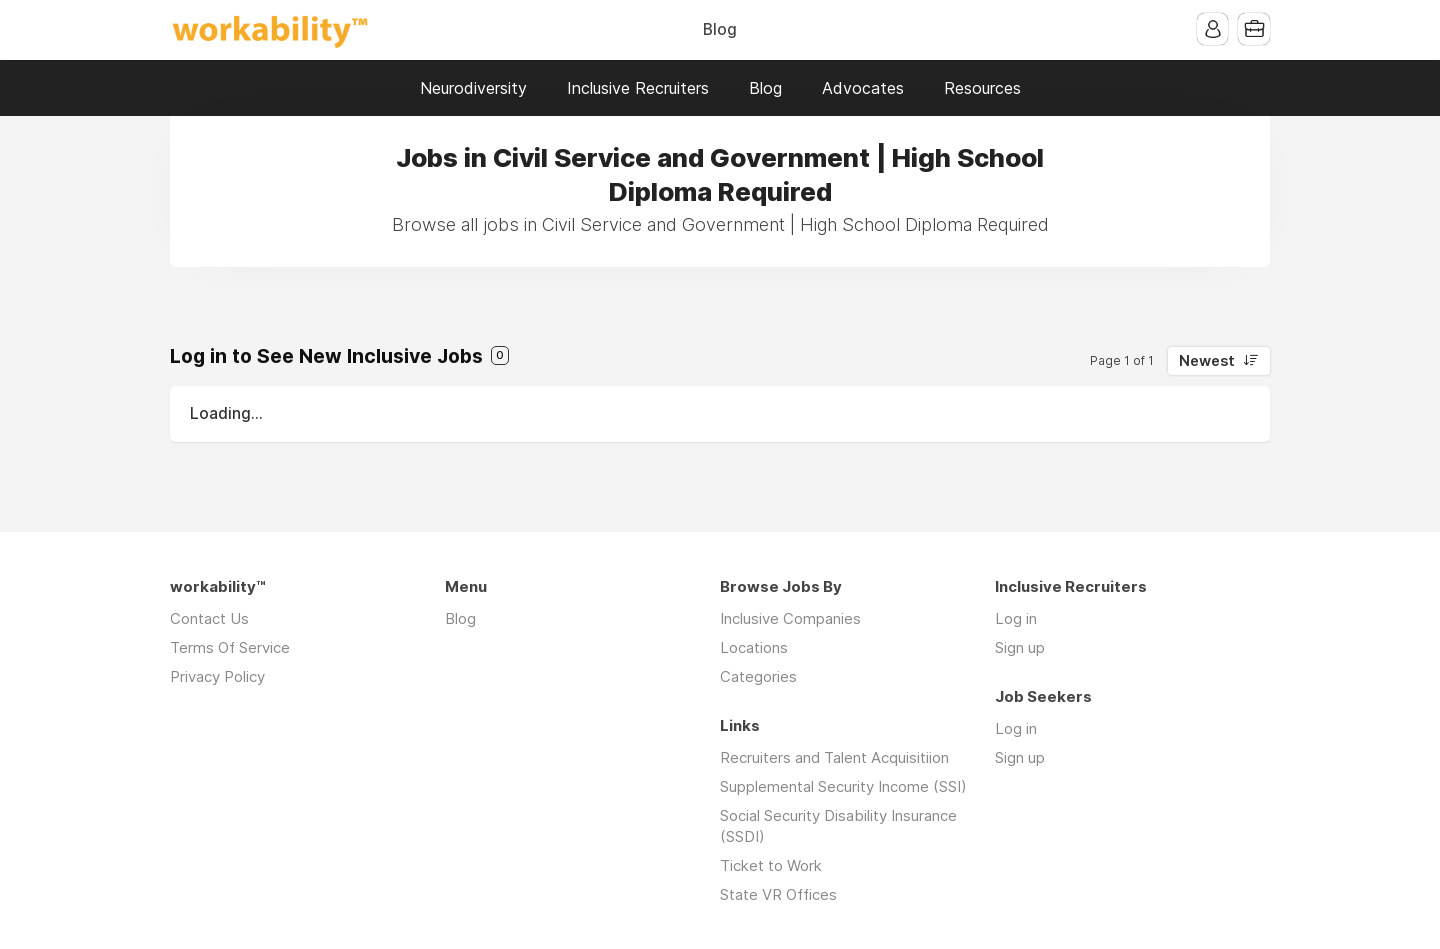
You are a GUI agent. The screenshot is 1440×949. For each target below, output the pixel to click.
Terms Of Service (230, 647)
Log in (1016, 618)
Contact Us (209, 618)
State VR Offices (778, 894)
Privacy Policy (217, 676)
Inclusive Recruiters (638, 88)
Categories (758, 676)
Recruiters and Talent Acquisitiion (834, 757)
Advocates (863, 88)
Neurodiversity (473, 88)
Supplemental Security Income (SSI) (843, 786)
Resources (982, 88)
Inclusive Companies (790, 618)
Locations (754, 647)
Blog (720, 29)
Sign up (1020, 647)
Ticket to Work (771, 865)
